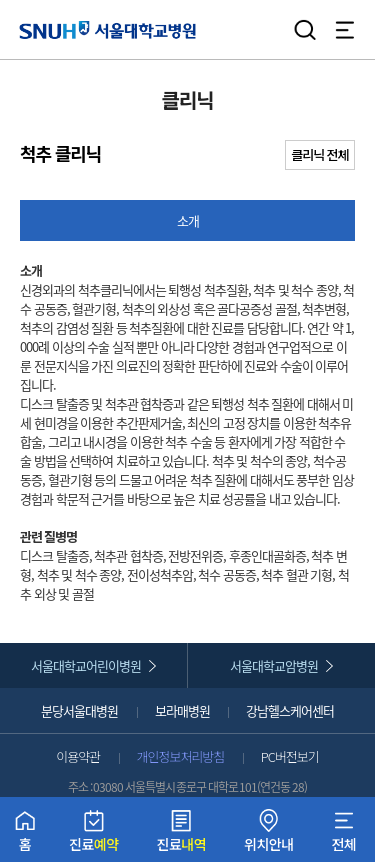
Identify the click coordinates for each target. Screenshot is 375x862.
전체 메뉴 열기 (345, 30)
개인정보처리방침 (181, 756)
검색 (305, 30)
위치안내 (269, 835)
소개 (188, 220)
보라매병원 (182, 710)
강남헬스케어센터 (290, 710)
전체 (343, 835)
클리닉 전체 (320, 154)
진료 (94, 835)
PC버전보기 (290, 756)
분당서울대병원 (79, 710)
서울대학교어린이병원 (86, 665)
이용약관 (78, 756)
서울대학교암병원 (274, 665)
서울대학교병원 (107, 29)
